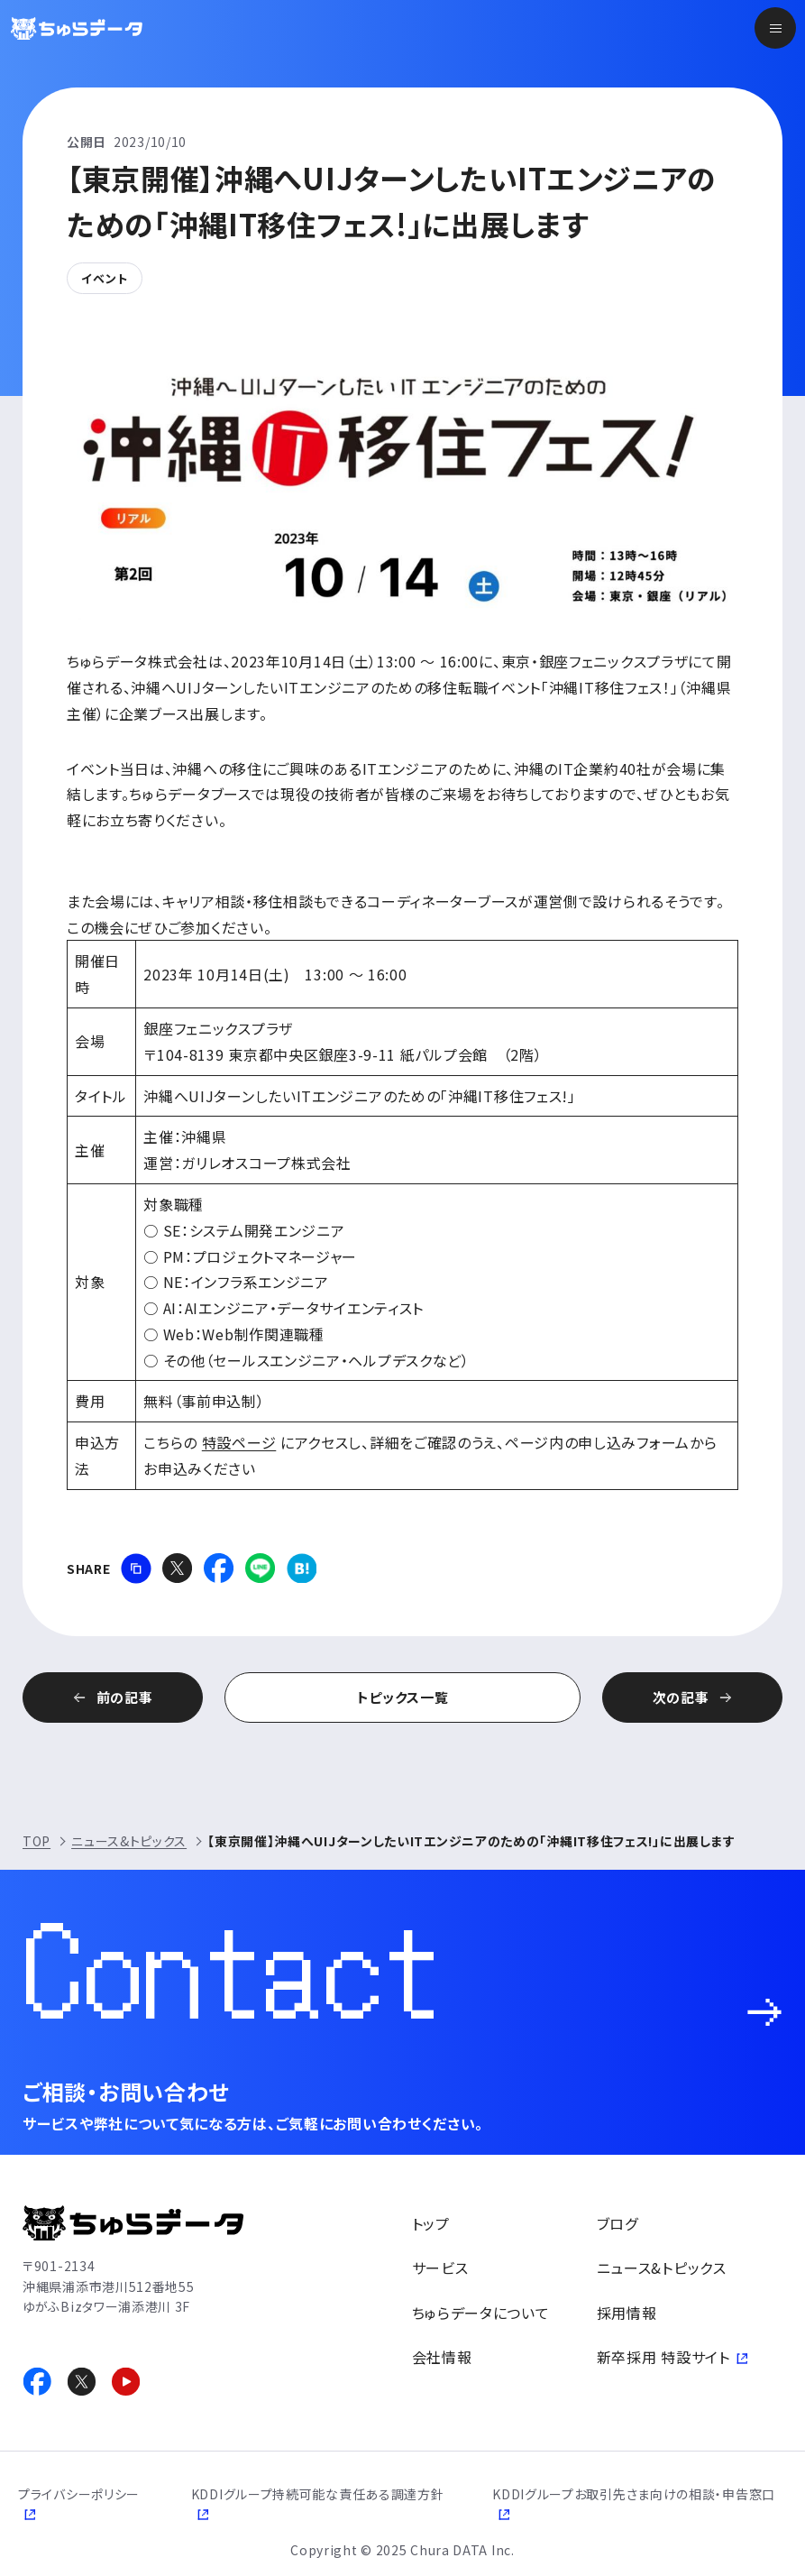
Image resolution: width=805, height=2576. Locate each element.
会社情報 (442, 2357)
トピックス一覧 (403, 1697)
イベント (104, 278)
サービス (440, 2267)
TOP (36, 1841)
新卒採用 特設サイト (663, 2357)
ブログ (617, 2223)
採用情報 (627, 2312)
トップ (431, 2223)
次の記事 (681, 1697)
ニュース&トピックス (129, 1841)
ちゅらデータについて (481, 2312)
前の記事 (124, 1697)
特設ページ (239, 1442)
